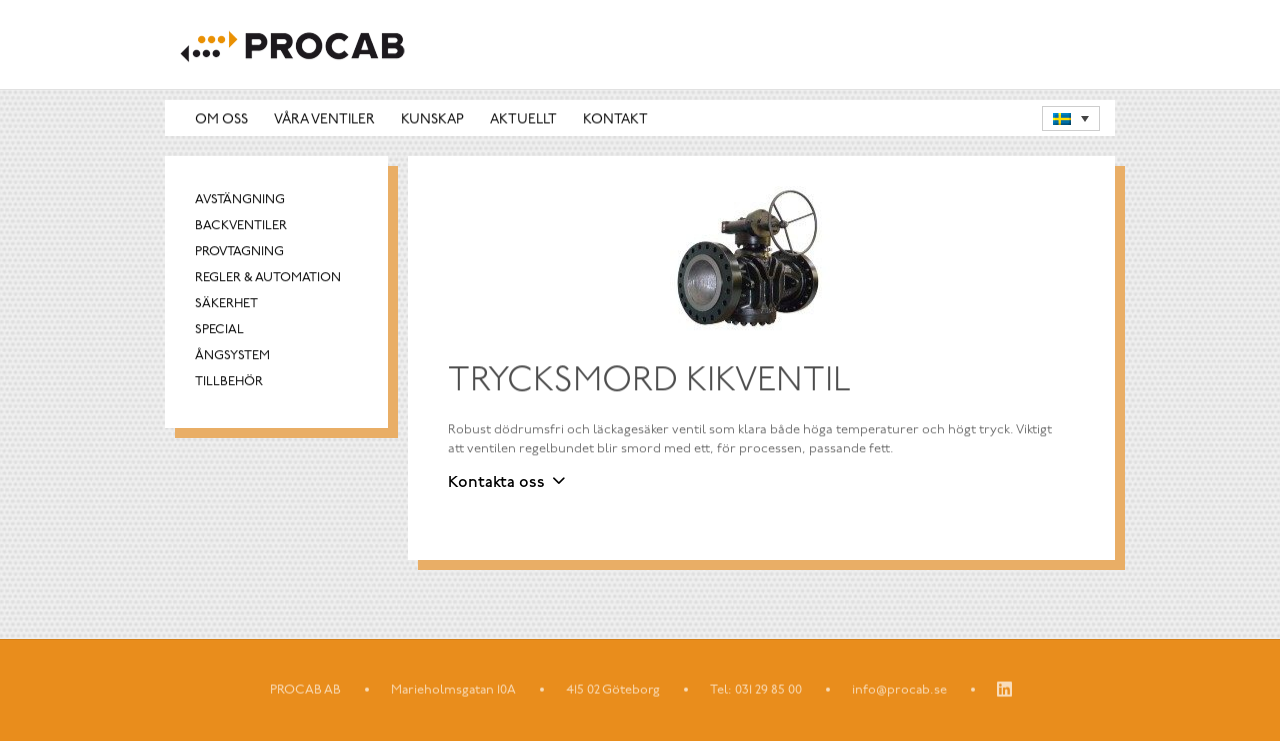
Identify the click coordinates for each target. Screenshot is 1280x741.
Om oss (221, 119)
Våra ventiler (324, 119)
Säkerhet (226, 304)
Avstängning (240, 200)
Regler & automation (268, 278)
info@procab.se (899, 690)
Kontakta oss (496, 483)
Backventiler (241, 226)
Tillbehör (229, 382)
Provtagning (239, 252)
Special (219, 330)
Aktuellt (523, 119)
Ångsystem (232, 356)
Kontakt (615, 119)
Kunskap (432, 119)
